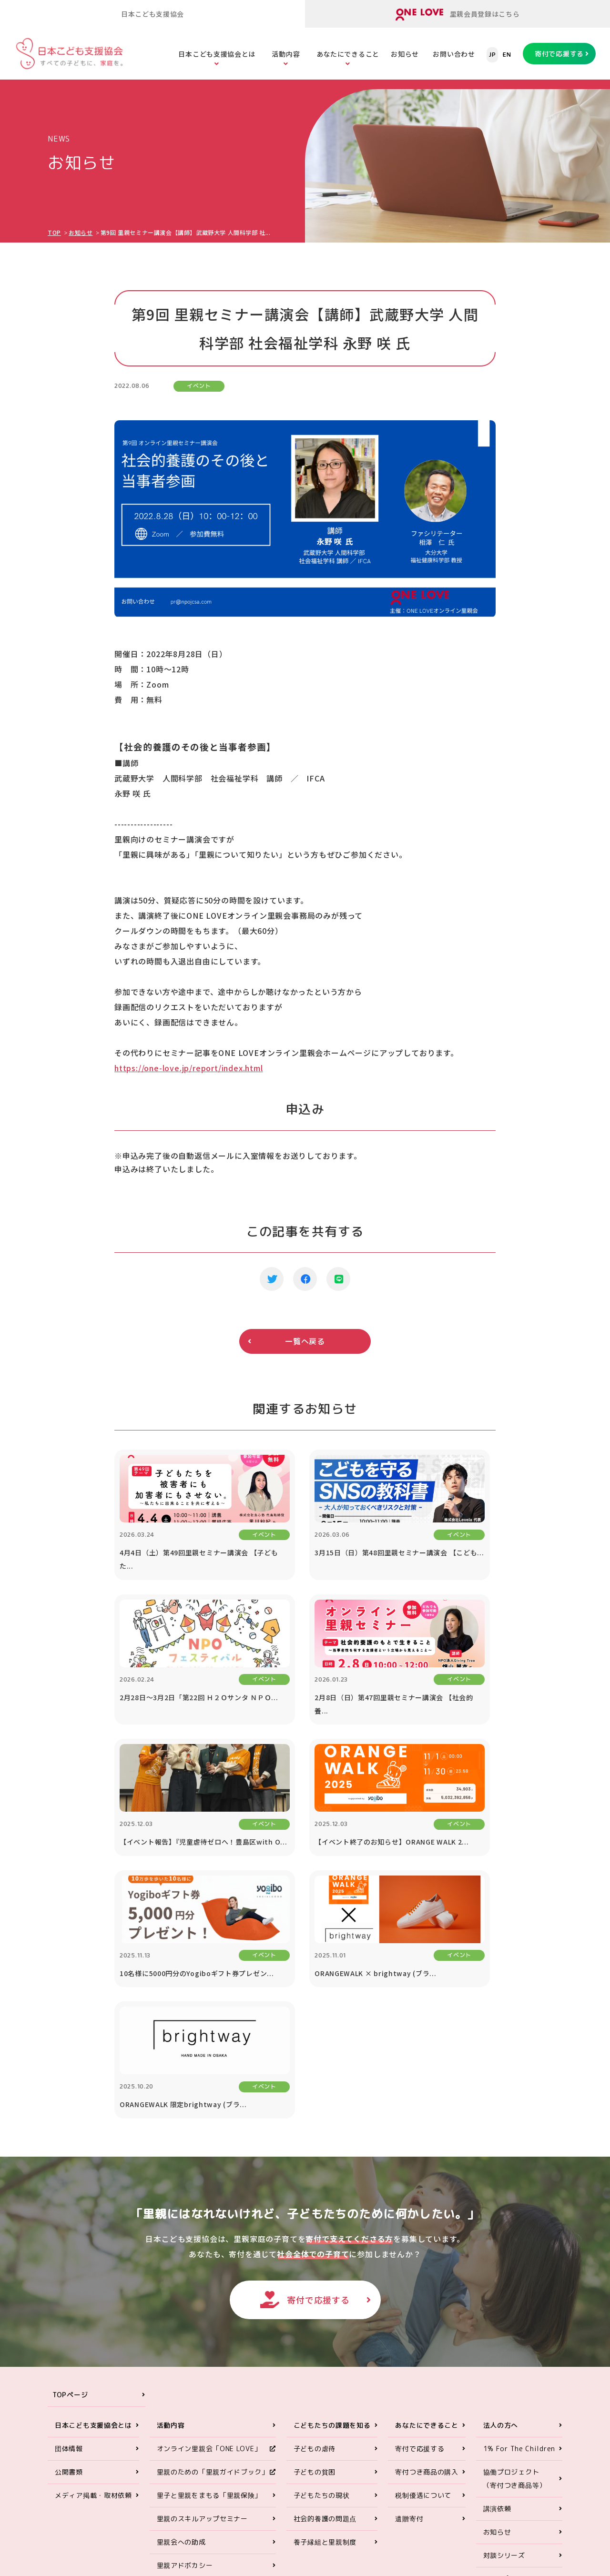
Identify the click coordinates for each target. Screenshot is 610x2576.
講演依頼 (497, 2287)
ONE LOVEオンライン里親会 (491, 2459)
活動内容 (286, 54)
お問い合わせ (454, 54)
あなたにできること (347, 54)
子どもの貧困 (315, 2250)
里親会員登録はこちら (458, 14)
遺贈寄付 (409, 2297)
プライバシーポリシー (518, 2380)
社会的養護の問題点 (325, 2297)
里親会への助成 (181, 2320)
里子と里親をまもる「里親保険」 (209, 2274)
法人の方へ (500, 2204)
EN (507, 55)
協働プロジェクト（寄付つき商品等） (514, 2257)
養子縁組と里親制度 (325, 2320)
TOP (54, 232)
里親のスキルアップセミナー (202, 2297)
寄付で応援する (559, 53)
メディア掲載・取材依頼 (93, 2274)
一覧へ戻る (305, 1341)
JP (492, 55)
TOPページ (70, 2173)
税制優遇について (423, 2274)
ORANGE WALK (181, 2367)
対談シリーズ (504, 2334)
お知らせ (405, 54)
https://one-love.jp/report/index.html (188, 1068)
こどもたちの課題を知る (332, 2204)
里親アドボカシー (185, 2344)
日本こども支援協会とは (216, 54)
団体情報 (69, 2227)
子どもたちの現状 (322, 2274)
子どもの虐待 (315, 2227)
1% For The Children (519, 2227)
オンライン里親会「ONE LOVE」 (209, 2227)
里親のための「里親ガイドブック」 (213, 2250)
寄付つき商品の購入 (426, 2250)
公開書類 (69, 2250)
